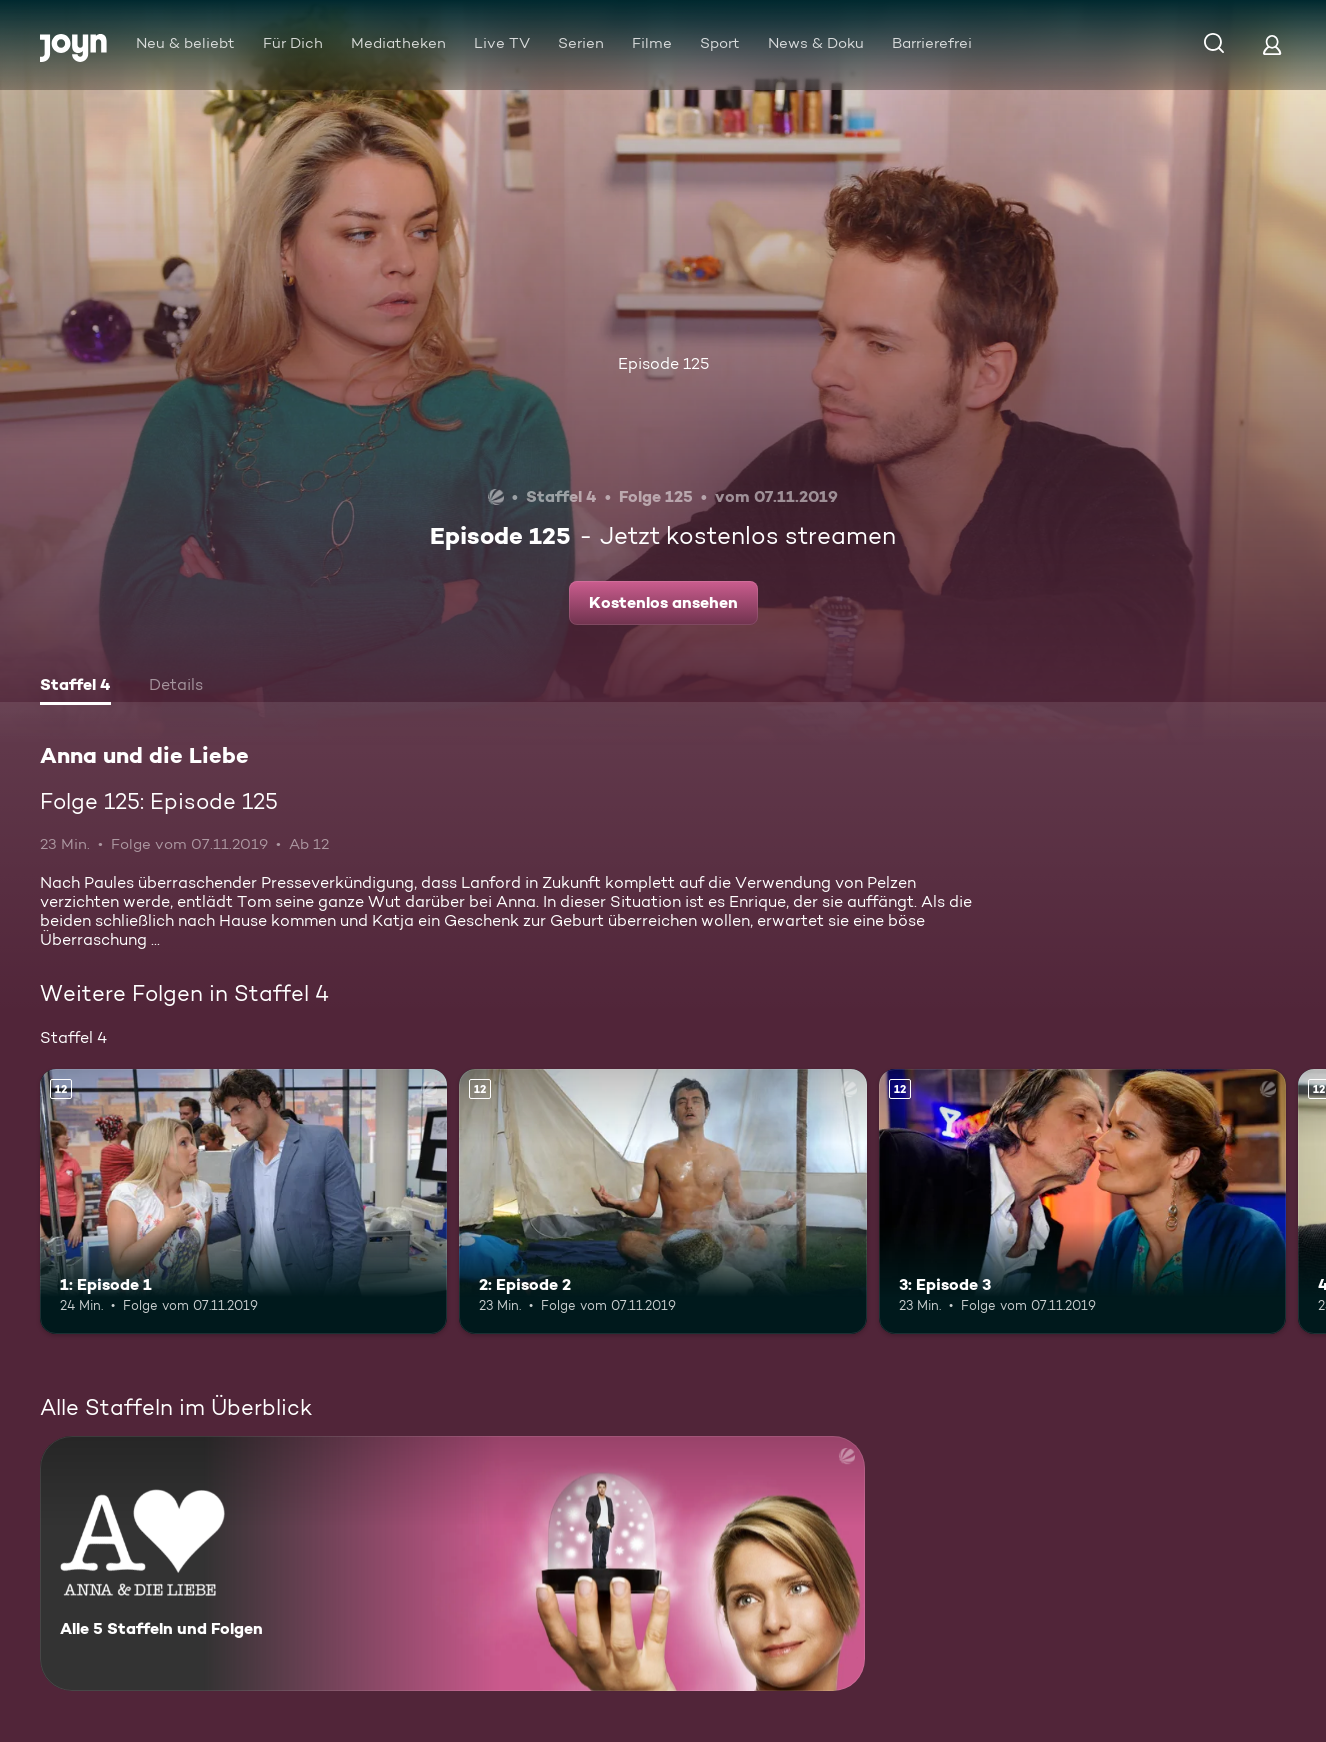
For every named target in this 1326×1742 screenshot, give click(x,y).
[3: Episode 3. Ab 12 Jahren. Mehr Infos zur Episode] (1082, 1201)
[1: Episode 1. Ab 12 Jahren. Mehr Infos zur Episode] (243, 1201)
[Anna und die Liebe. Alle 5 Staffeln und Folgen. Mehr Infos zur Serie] (452, 1563)
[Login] (1272, 44)
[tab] (75, 687)
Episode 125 (663, 363)
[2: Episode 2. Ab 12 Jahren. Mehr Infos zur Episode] (662, 1201)
